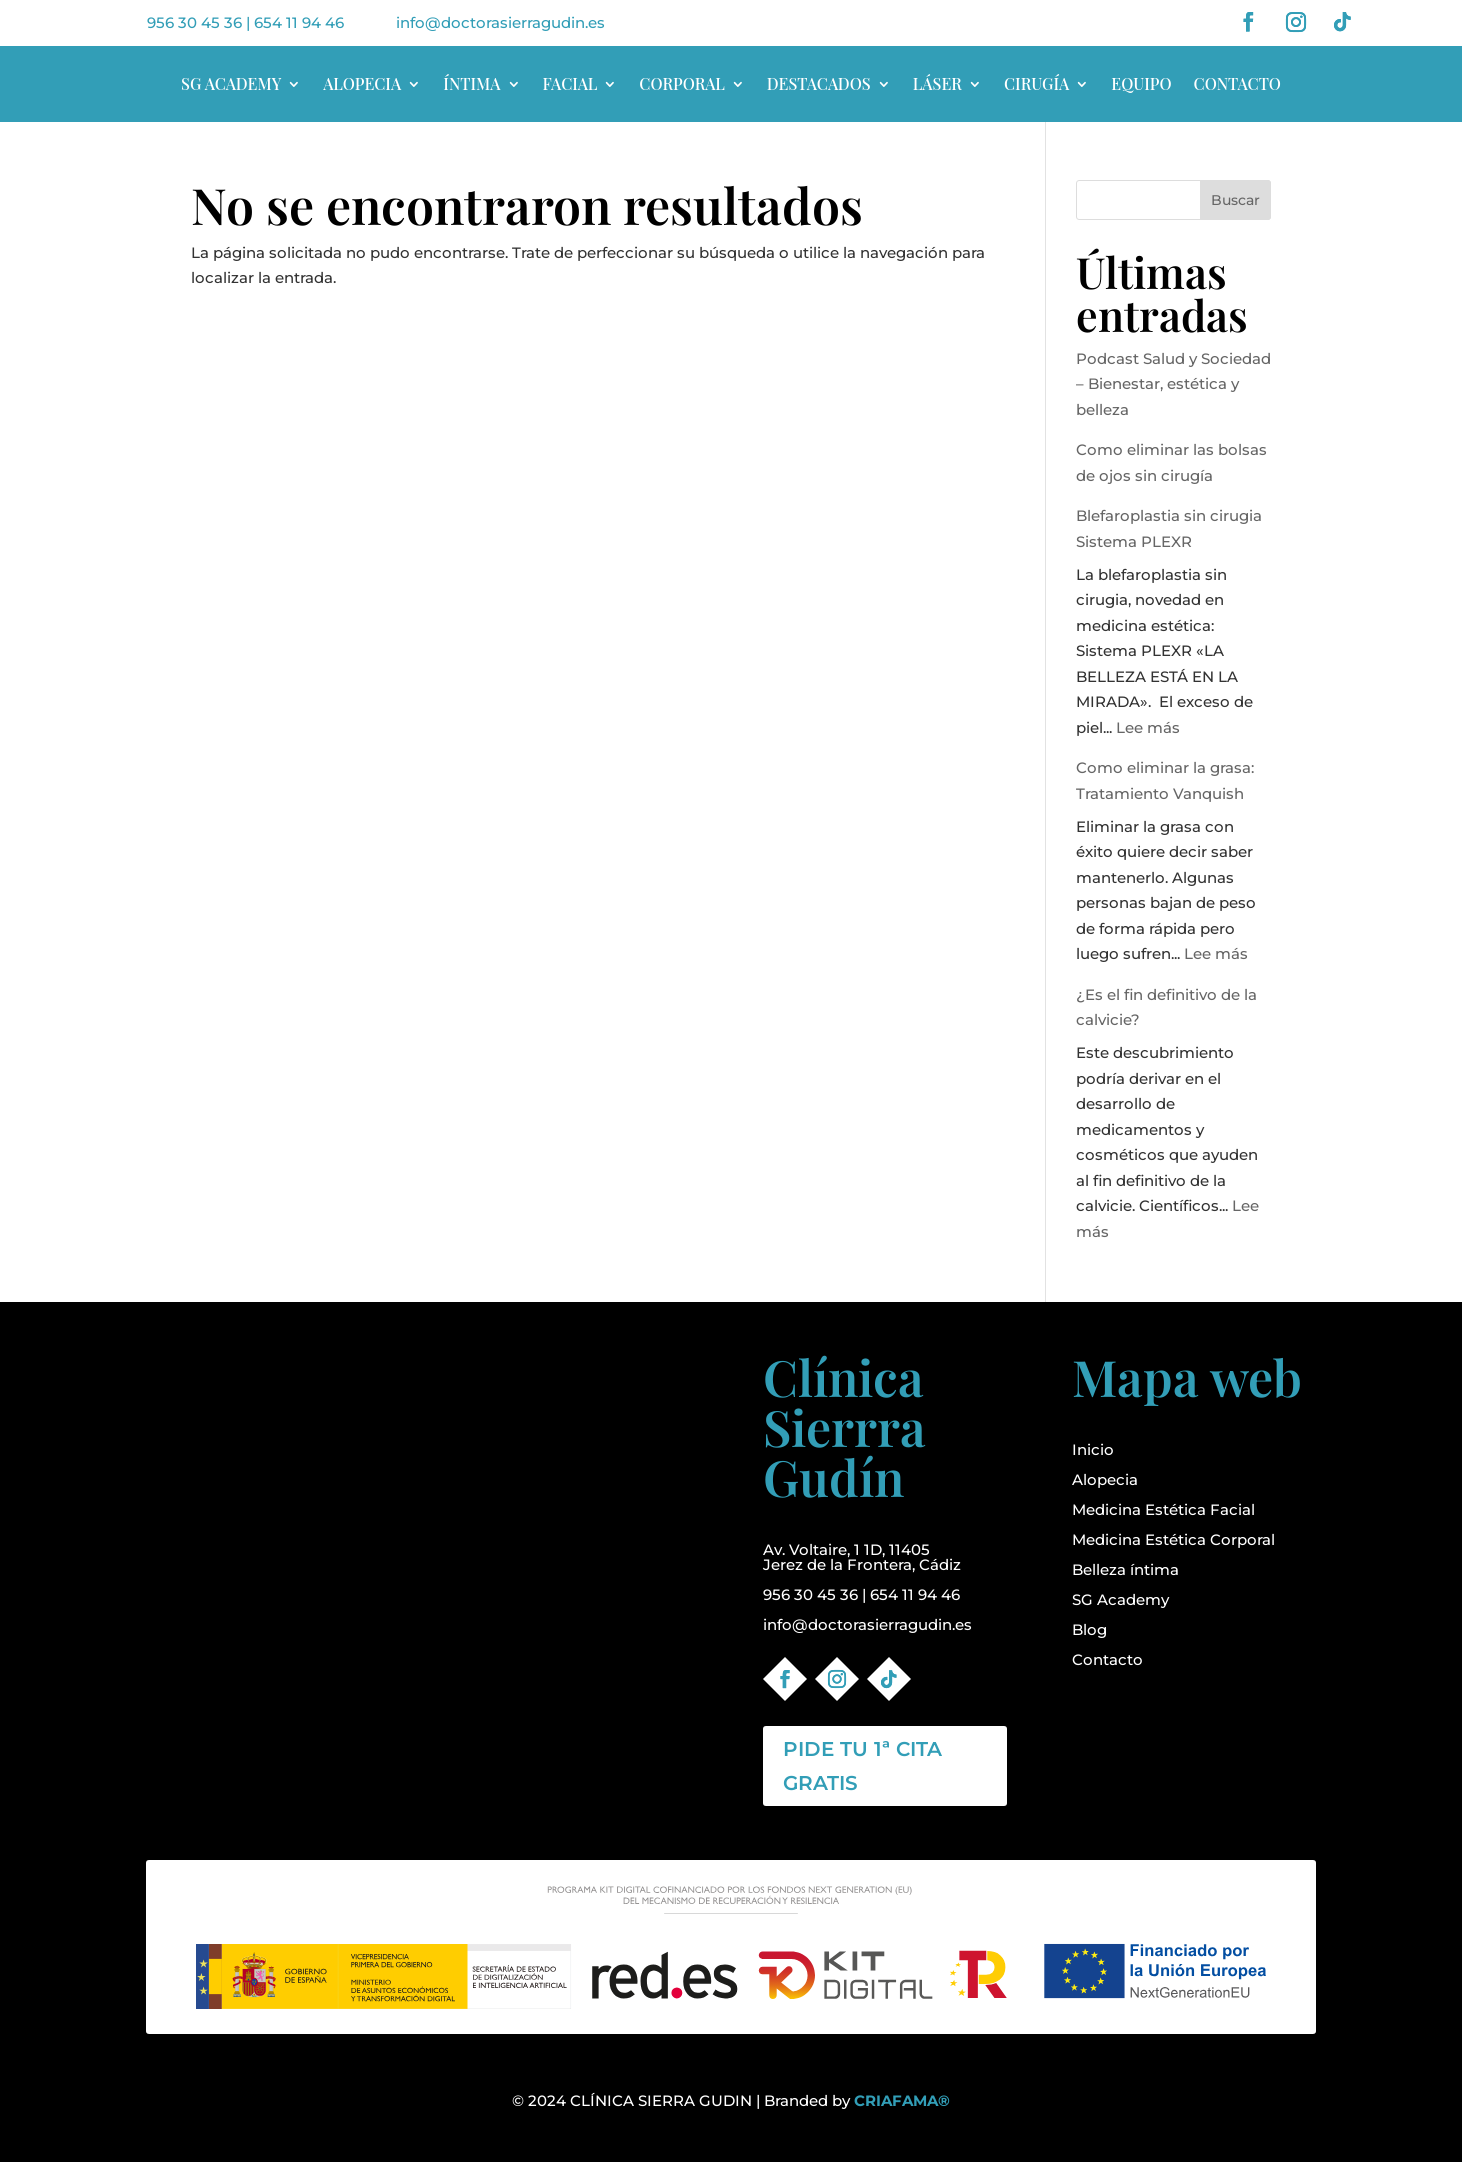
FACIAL (570, 83)
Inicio (1093, 1449)
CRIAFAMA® (902, 2100)
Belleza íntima (1125, 1569)
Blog (1089, 1629)
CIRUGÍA (1036, 83)
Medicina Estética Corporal (1173, 1539)
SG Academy (1120, 1599)
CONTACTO (1237, 83)
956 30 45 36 (194, 22)
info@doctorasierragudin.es (500, 22)
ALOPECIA (362, 83)
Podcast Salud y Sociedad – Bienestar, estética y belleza (1173, 384)
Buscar (1235, 200)
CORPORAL (681, 83)
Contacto (1107, 1659)
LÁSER (937, 83)
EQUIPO (1141, 83)
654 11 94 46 (299, 22)
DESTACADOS (819, 83)
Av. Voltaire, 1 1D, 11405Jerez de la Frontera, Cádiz (862, 1557)
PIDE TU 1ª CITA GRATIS (862, 1766)
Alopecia (1105, 1479)
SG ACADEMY (231, 83)
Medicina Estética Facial (1163, 1509)
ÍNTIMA (471, 83)
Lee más (1148, 727)
